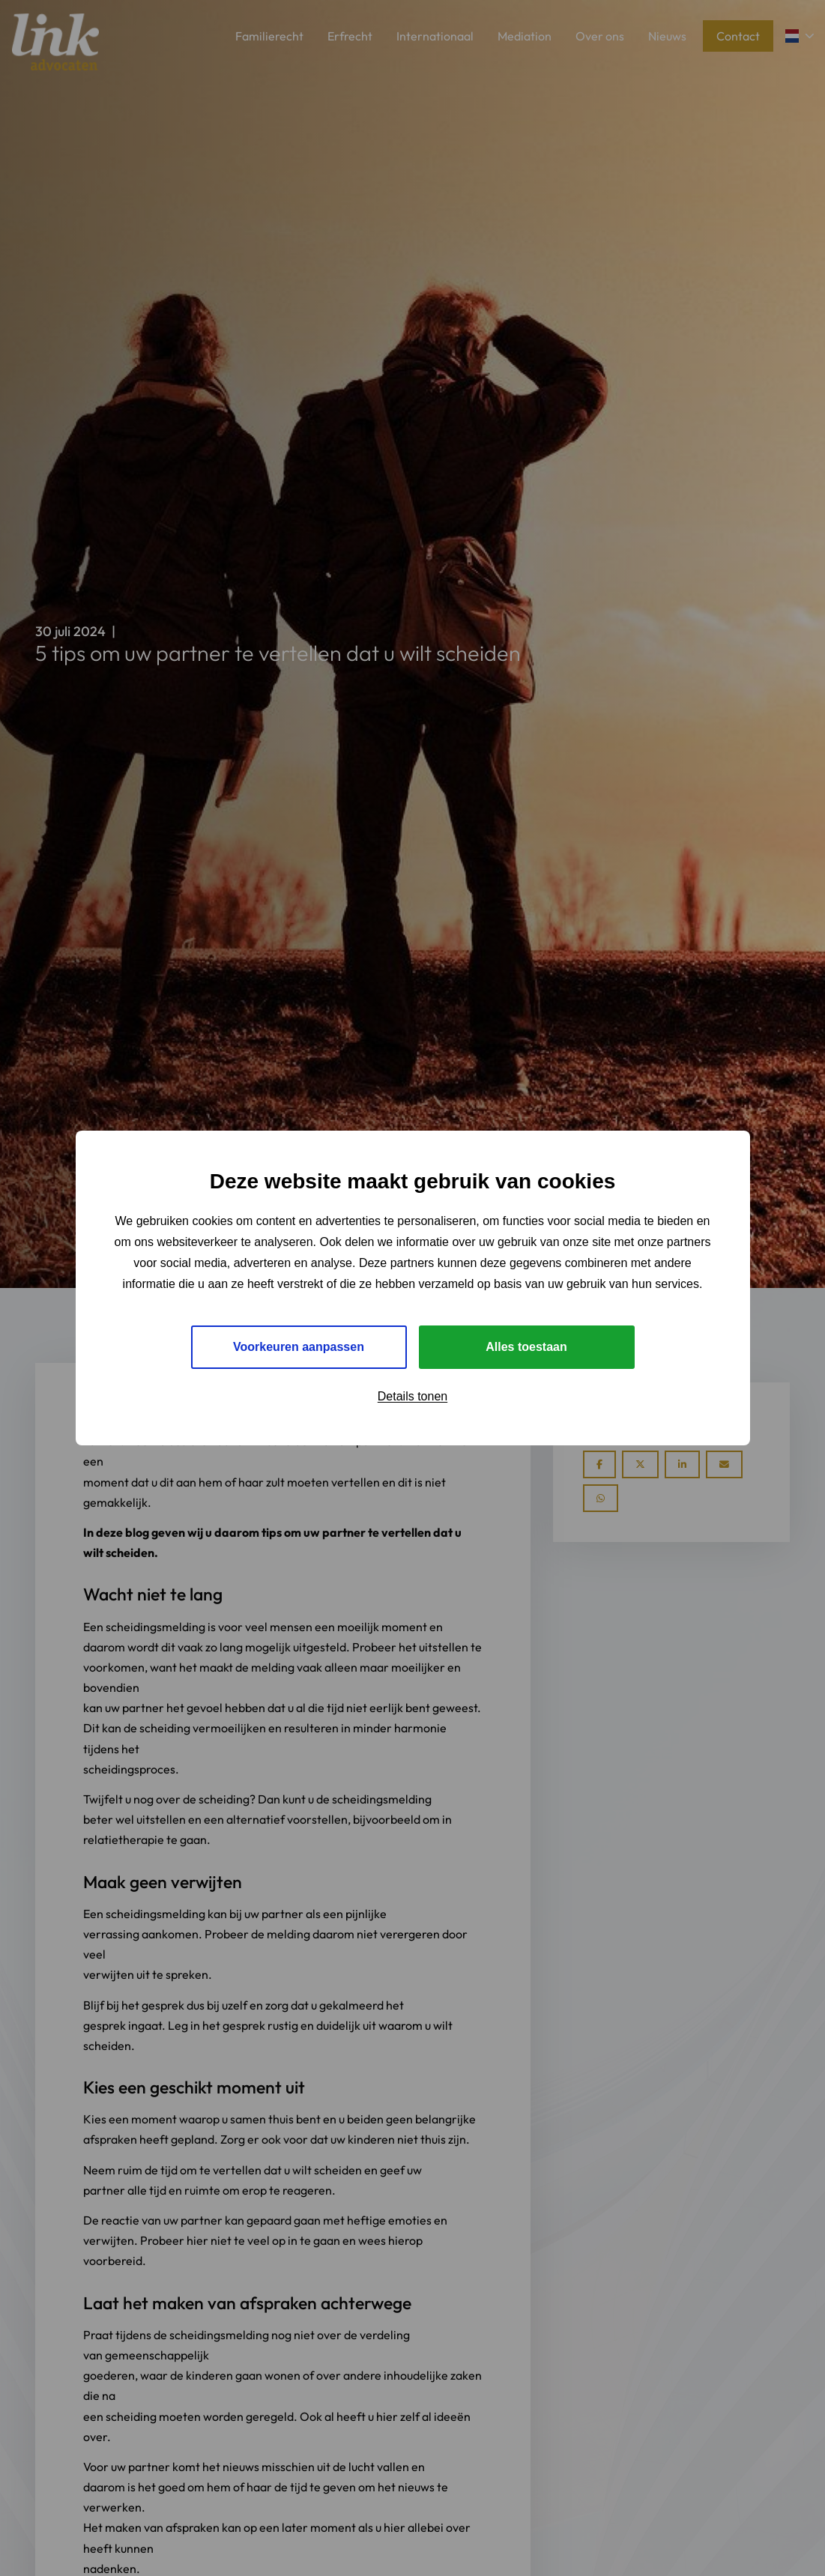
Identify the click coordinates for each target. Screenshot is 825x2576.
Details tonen (412, 1396)
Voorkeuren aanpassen (298, 1346)
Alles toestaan (526, 1346)
